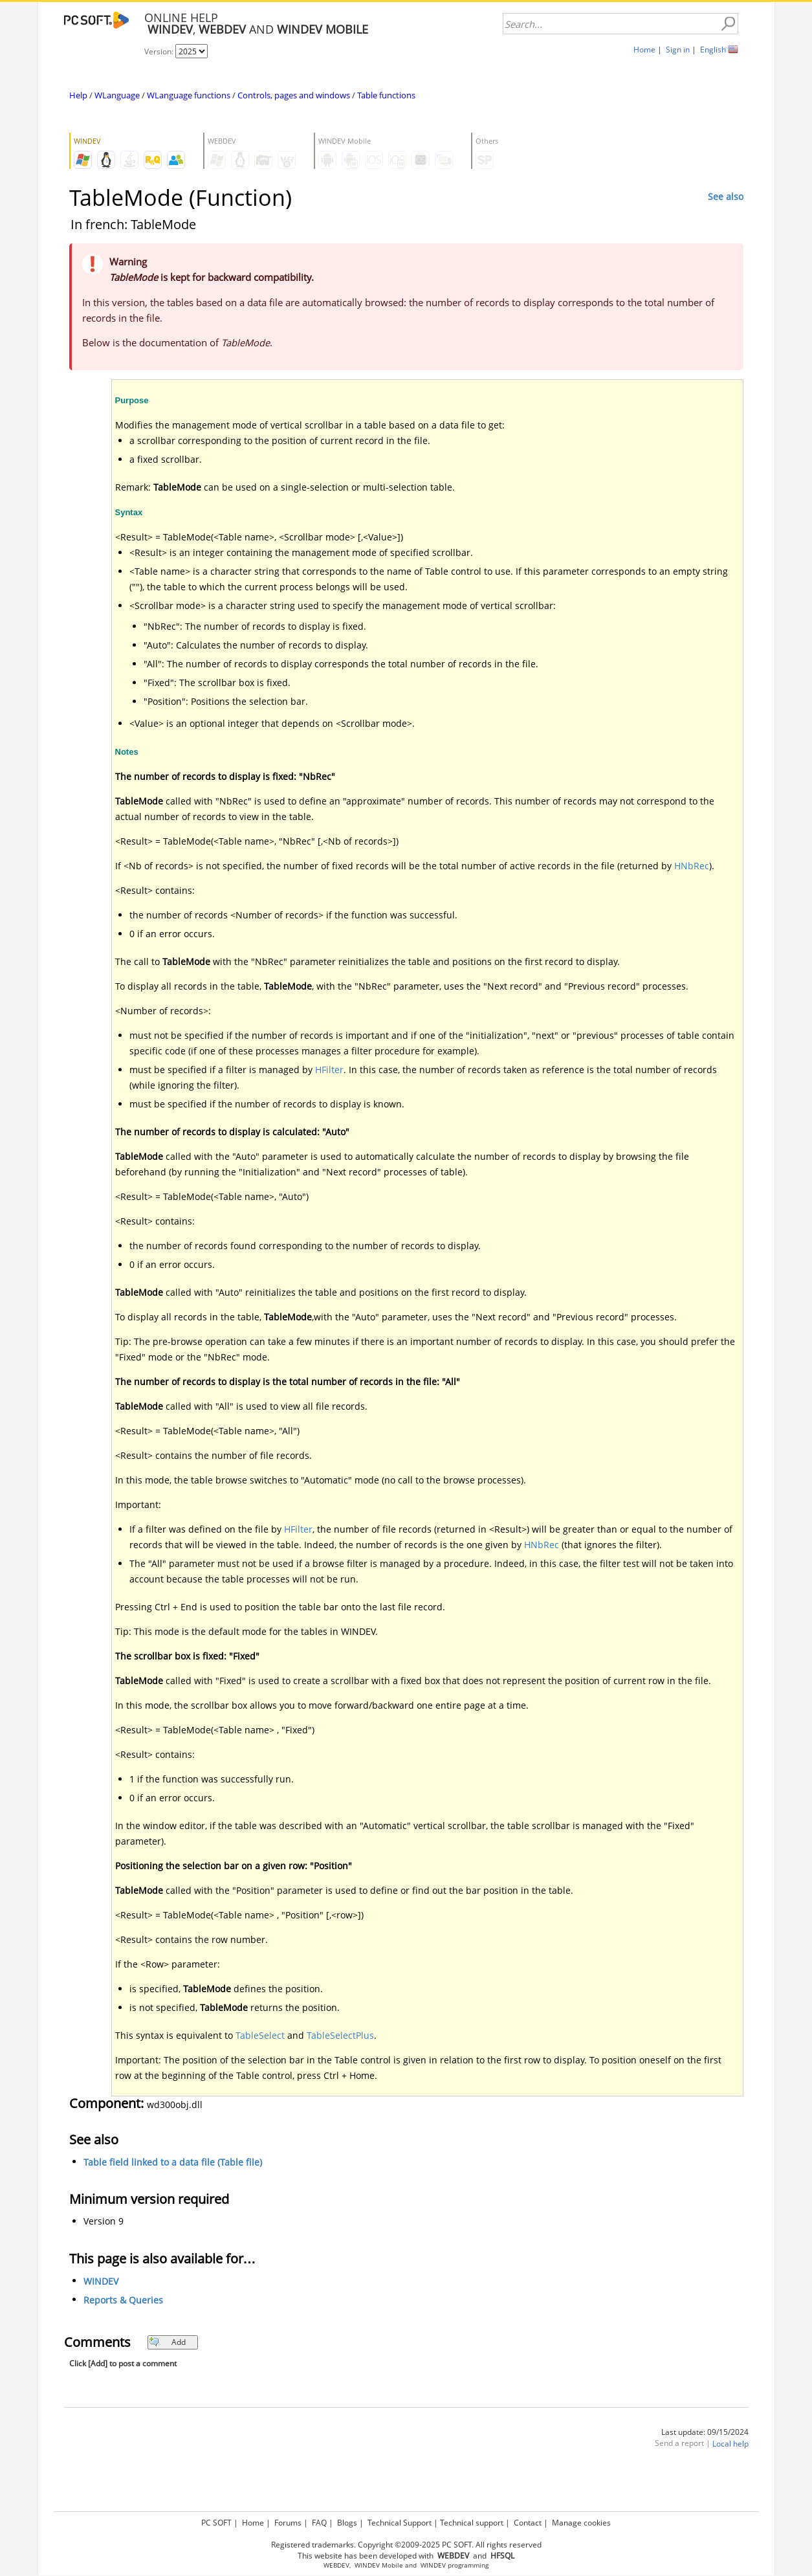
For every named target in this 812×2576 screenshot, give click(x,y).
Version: (159, 51)
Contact (528, 2522)
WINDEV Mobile (379, 2565)
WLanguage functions (188, 95)
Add (167, 2342)
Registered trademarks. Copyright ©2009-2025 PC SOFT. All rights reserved (406, 2544)
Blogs (347, 2522)
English (713, 49)
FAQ (319, 2522)
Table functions (386, 95)
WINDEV (100, 2281)
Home (644, 49)
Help (78, 95)
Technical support (471, 2522)
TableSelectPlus (340, 2035)
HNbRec (691, 866)
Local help (730, 2443)
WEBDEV (336, 2565)
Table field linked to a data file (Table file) (172, 2162)
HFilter (329, 1069)
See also (725, 196)
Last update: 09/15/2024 (705, 2431)
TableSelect (260, 2035)
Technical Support (400, 2522)
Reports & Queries (123, 2300)
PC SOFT (216, 2522)
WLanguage (117, 95)
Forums (288, 2522)
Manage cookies (581, 2522)
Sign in (678, 49)
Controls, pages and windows (293, 95)
